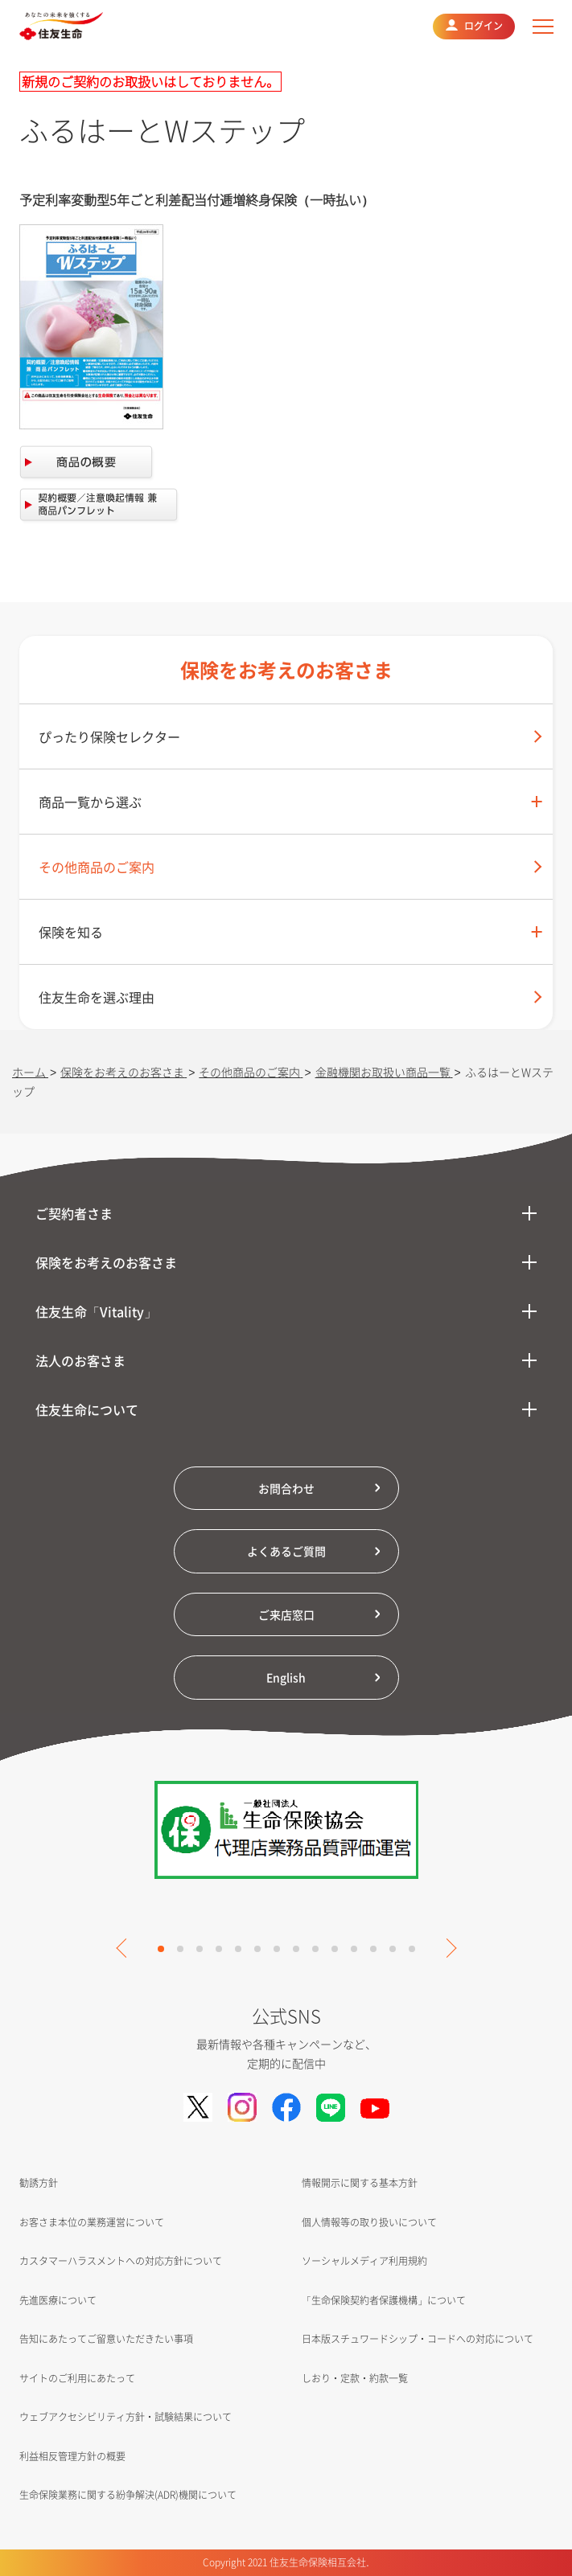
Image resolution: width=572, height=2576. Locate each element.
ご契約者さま (74, 1213)
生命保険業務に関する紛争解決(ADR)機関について (128, 2495)
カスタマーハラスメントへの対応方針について (120, 2261)
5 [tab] (238, 1949)
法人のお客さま (80, 1360)
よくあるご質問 (286, 1551)
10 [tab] (334, 1949)
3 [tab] (199, 1949)
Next (446, 1948)
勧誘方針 (38, 2183)
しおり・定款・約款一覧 (355, 2378)
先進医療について (58, 2300)
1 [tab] (161, 1949)
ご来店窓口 (286, 1614)
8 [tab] (296, 1949)
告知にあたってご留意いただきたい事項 (106, 2339)
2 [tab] (180, 1949)
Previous (125, 1948)
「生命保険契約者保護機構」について (384, 2300)
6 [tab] (257, 1949)
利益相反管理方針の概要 (72, 2456)
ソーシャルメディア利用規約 (364, 2261)
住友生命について (86, 1409)
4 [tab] (219, 1949)
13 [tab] (392, 1949)
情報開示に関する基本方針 (360, 2183)
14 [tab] (412, 1949)
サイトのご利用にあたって (77, 2378)
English (286, 1677)
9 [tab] (315, 1949)
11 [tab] (354, 1949)
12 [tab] (373, 1949)
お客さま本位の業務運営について (91, 2222)
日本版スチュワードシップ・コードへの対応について (417, 2339)
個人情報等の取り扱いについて (369, 2222)
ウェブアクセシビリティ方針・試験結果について (125, 2417)
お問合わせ (286, 1488)
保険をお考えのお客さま (106, 1262)
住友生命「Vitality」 (96, 1311)
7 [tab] (277, 1949)
